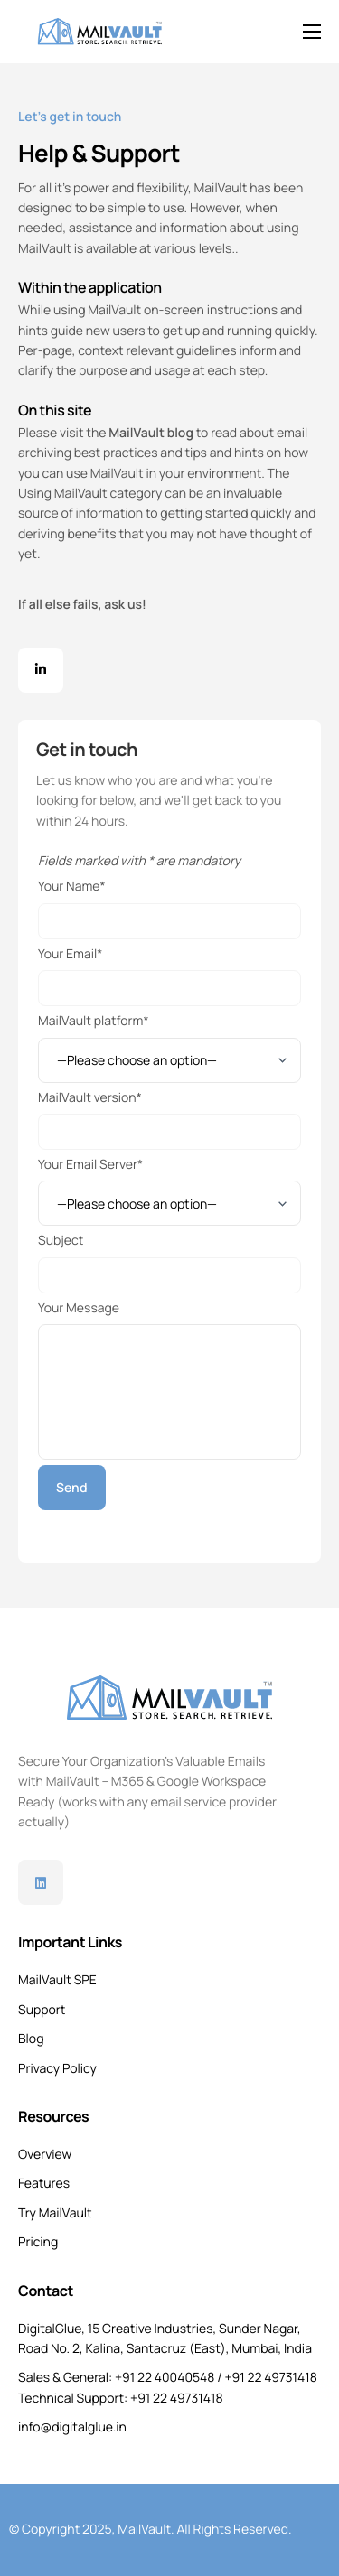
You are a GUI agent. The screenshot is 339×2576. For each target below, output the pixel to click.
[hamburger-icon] (312, 31)
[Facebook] (40, 670)
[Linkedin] (40, 1882)
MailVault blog (150, 433)
